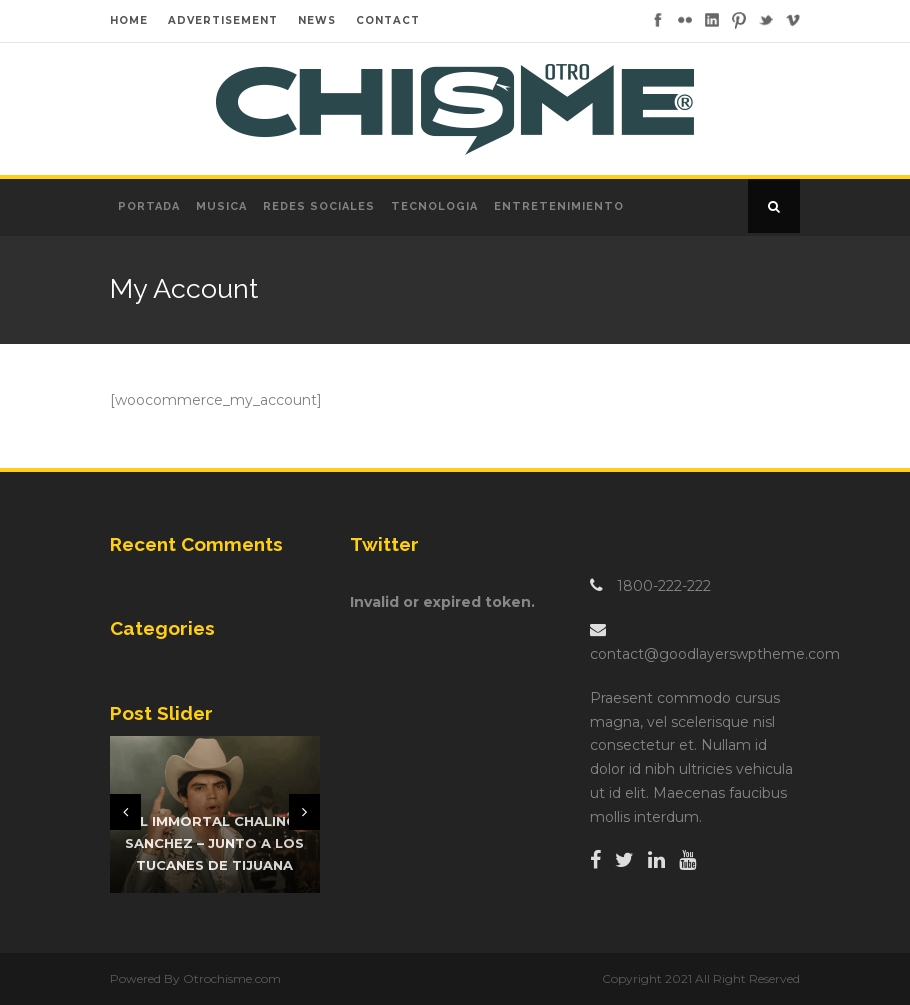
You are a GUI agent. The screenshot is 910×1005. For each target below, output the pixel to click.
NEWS (317, 20)
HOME (129, 20)
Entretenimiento (559, 206)
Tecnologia (434, 206)
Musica (221, 206)
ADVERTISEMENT (223, 20)
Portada (149, 206)
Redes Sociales (319, 206)
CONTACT (388, 20)
